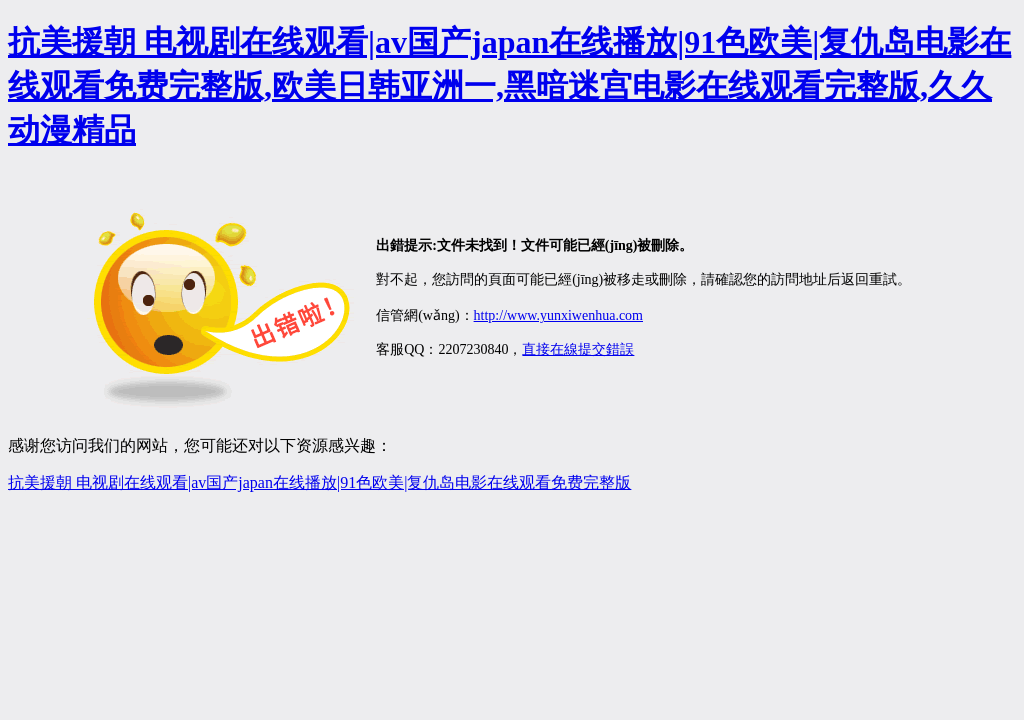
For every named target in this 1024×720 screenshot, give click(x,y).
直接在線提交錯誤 (578, 349)
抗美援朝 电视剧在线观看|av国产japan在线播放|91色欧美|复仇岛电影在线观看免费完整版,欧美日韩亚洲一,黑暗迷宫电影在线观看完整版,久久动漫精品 (509, 86)
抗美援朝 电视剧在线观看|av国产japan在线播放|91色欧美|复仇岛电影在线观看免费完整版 (319, 482)
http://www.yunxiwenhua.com (558, 315)
